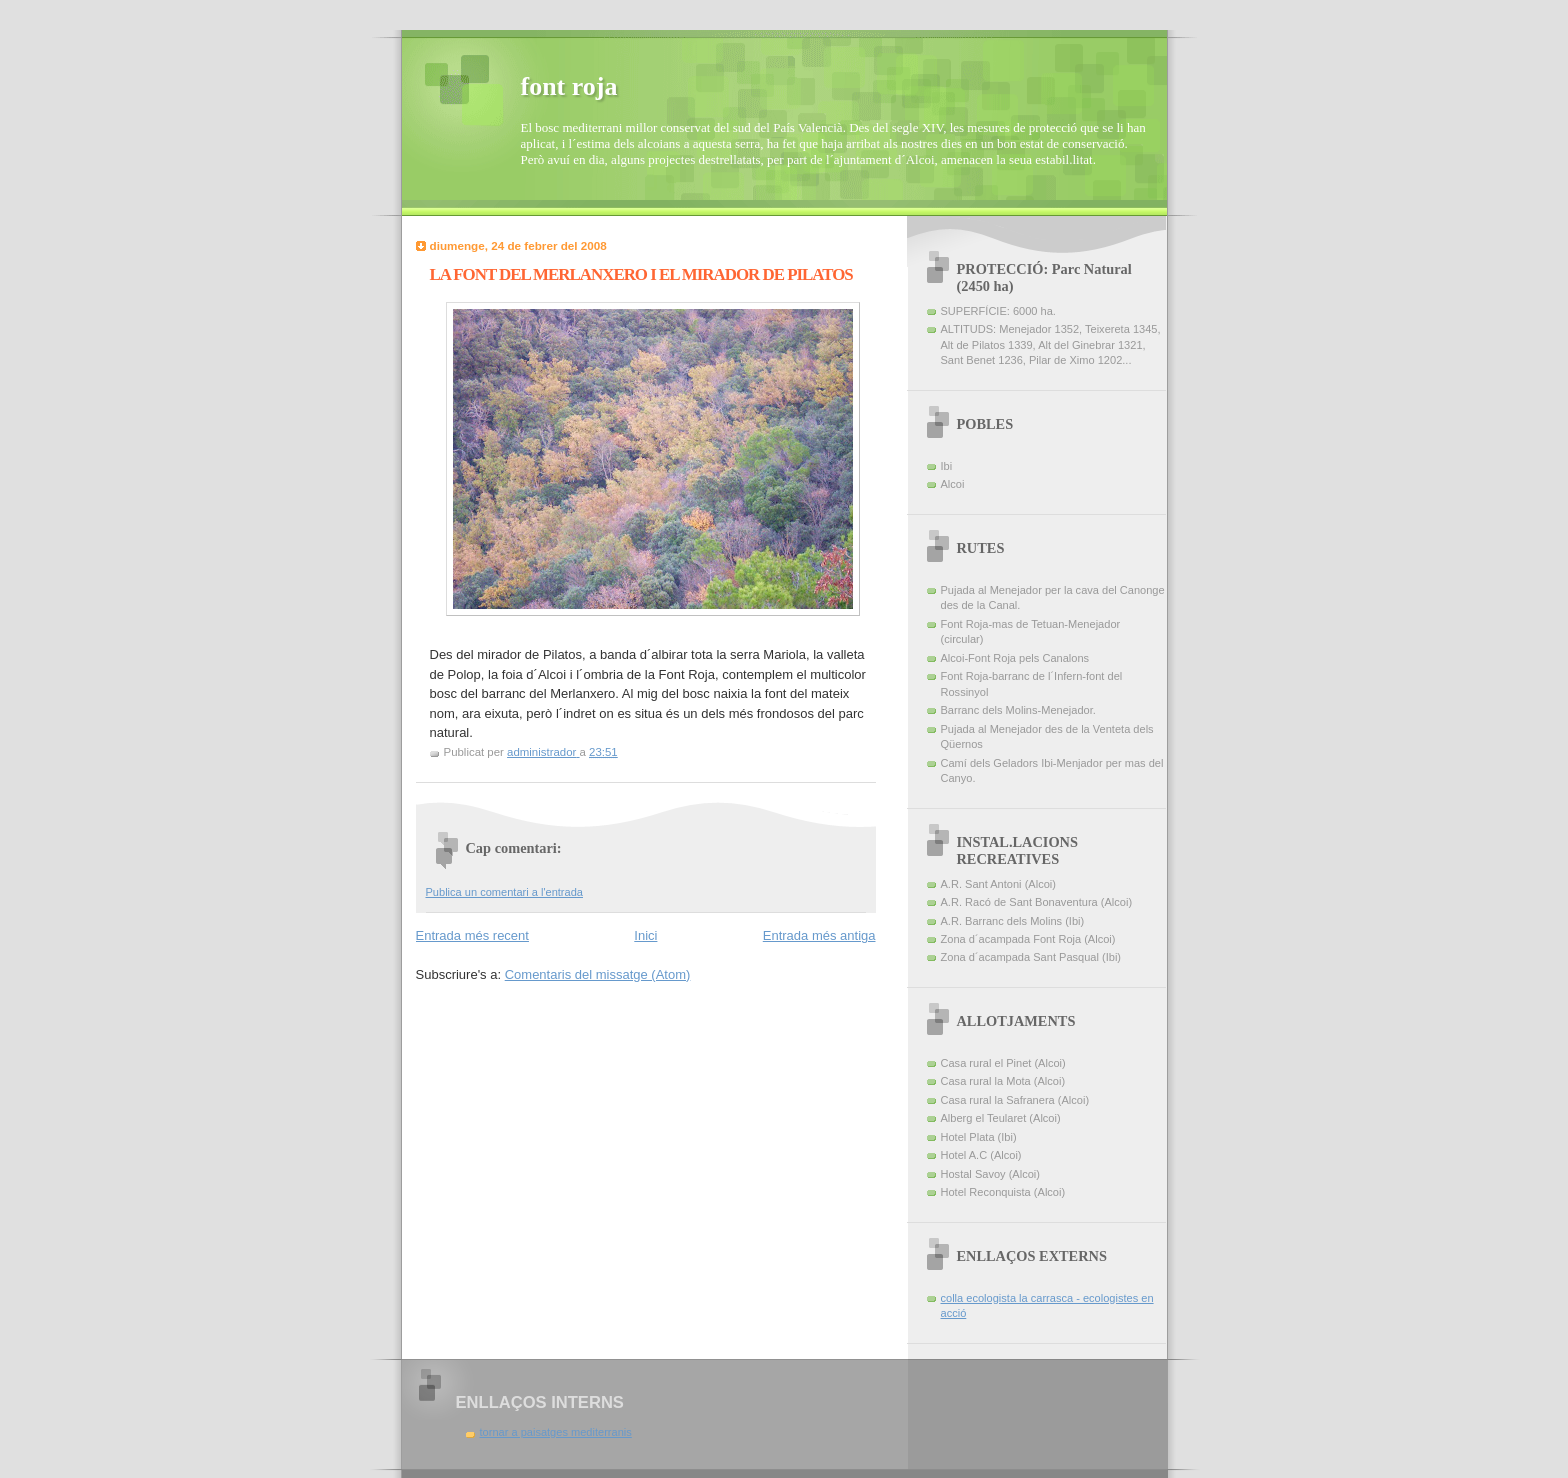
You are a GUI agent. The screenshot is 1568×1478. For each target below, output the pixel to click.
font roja (569, 86)
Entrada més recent (472, 935)
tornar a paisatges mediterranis (556, 1432)
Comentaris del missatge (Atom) (598, 974)
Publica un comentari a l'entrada (504, 892)
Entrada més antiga (819, 935)
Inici (645, 935)
